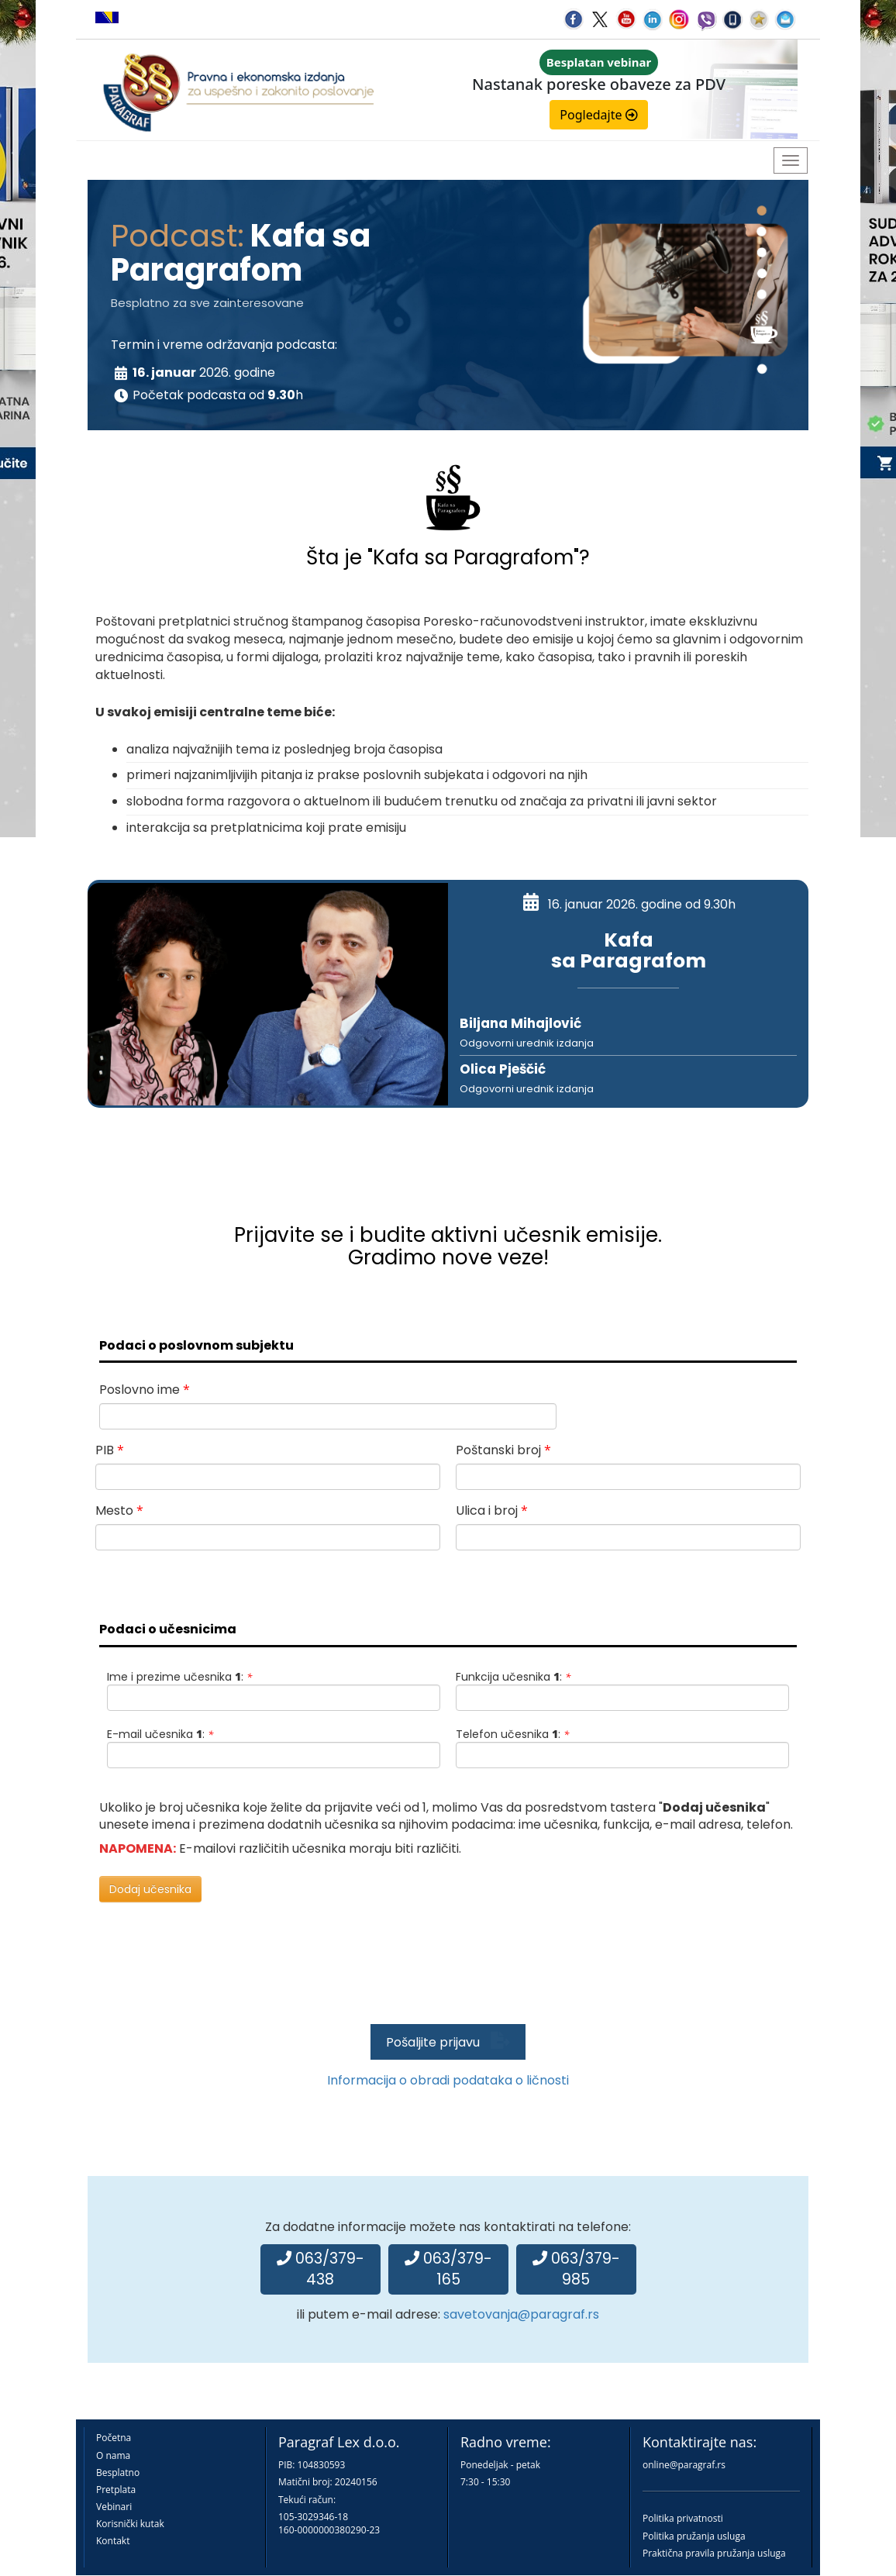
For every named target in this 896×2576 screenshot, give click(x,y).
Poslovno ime (144, 1389)
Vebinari (114, 2506)
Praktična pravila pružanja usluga (714, 2553)
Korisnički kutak (130, 2523)
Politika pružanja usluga (694, 2536)
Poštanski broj (503, 1450)
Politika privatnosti (683, 2518)
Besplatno (118, 2472)
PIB (109, 1450)
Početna (113, 2437)
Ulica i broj (492, 1510)
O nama (113, 2455)
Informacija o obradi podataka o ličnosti (448, 2080)
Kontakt (112, 2540)
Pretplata (116, 2489)
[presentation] (444, 1976)
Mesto (119, 1510)
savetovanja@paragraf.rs (521, 2314)
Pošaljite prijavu (448, 2041)
